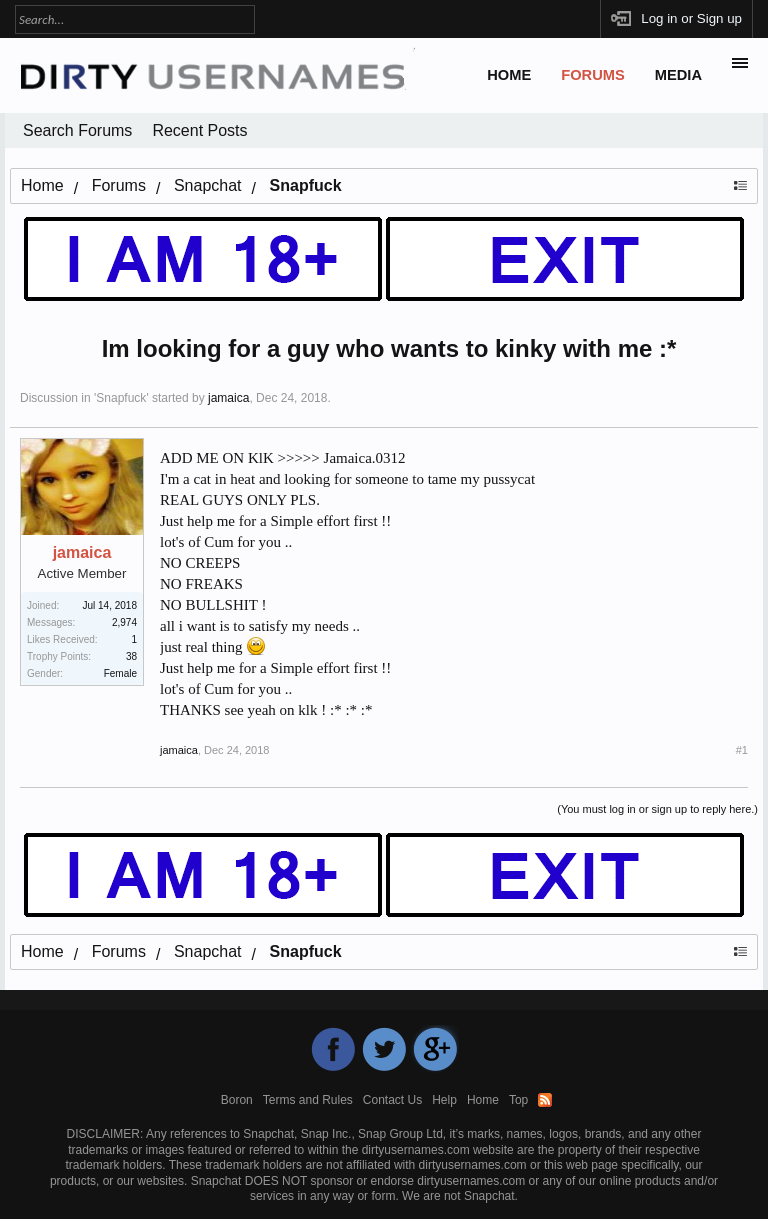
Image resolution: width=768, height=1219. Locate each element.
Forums (593, 75)
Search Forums (77, 130)
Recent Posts (199, 130)
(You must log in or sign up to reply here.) (657, 809)
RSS (545, 1100)
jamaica (228, 398)
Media (678, 75)
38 (131, 656)
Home (509, 75)
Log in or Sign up (691, 18)
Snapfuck (121, 398)
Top (518, 1100)
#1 (742, 750)
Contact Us (392, 1100)
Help (444, 1100)
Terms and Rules (308, 1100)
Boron (237, 1100)
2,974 (124, 622)
